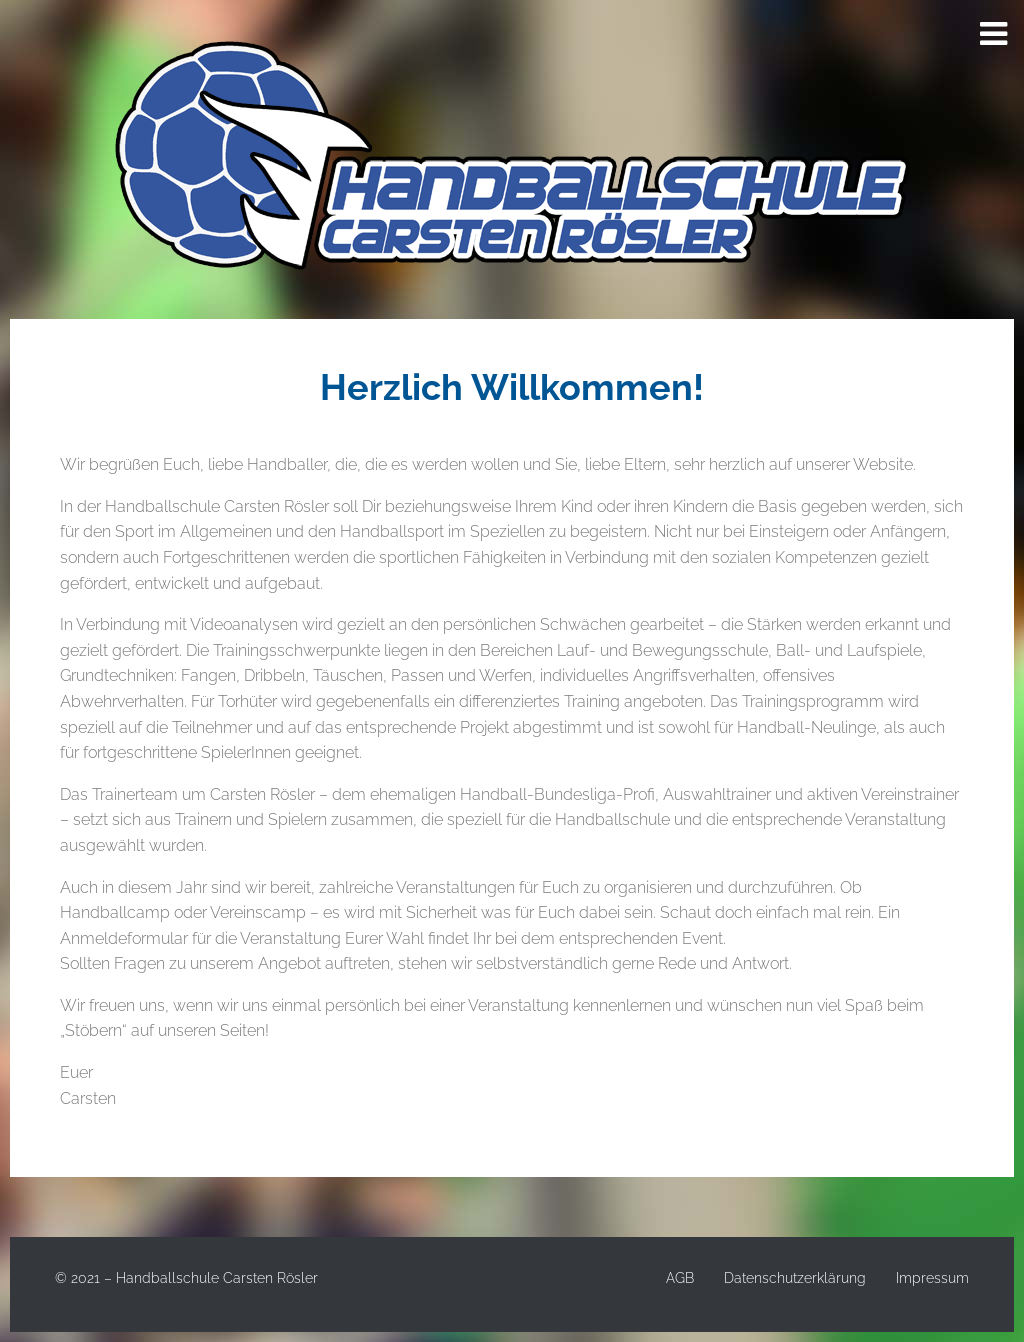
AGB (680, 1278)
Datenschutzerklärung (795, 1278)
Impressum (932, 1278)
